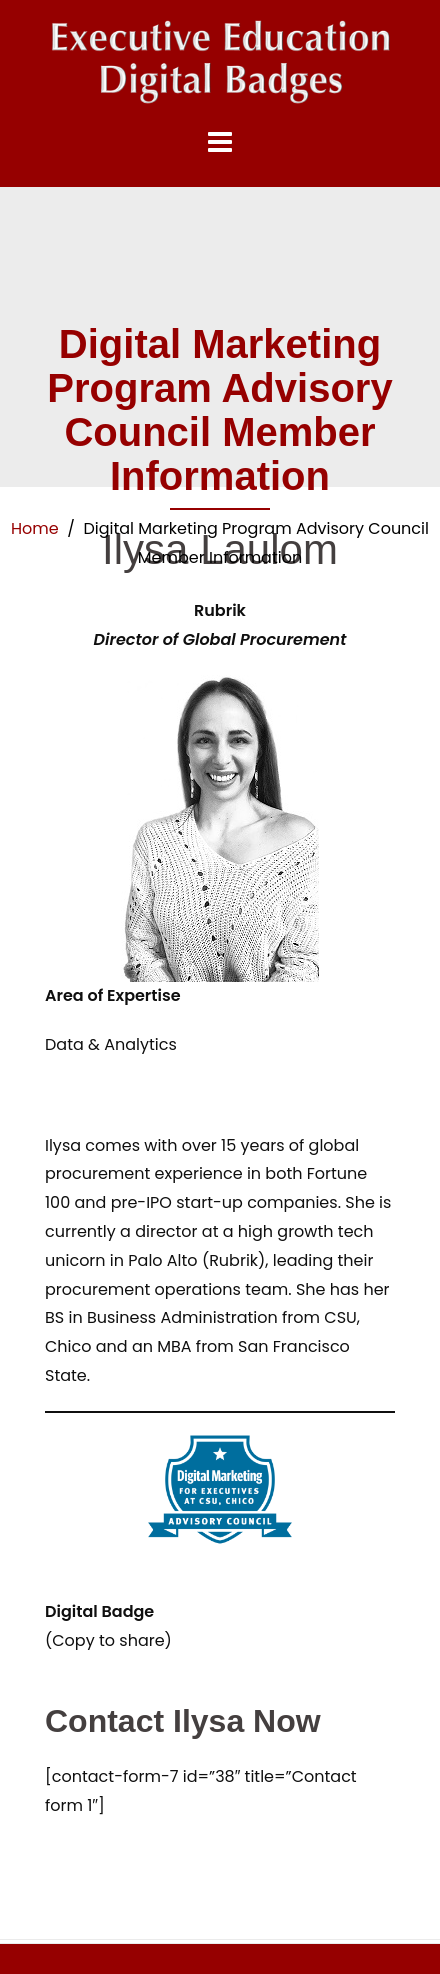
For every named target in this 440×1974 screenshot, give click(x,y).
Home (35, 528)
